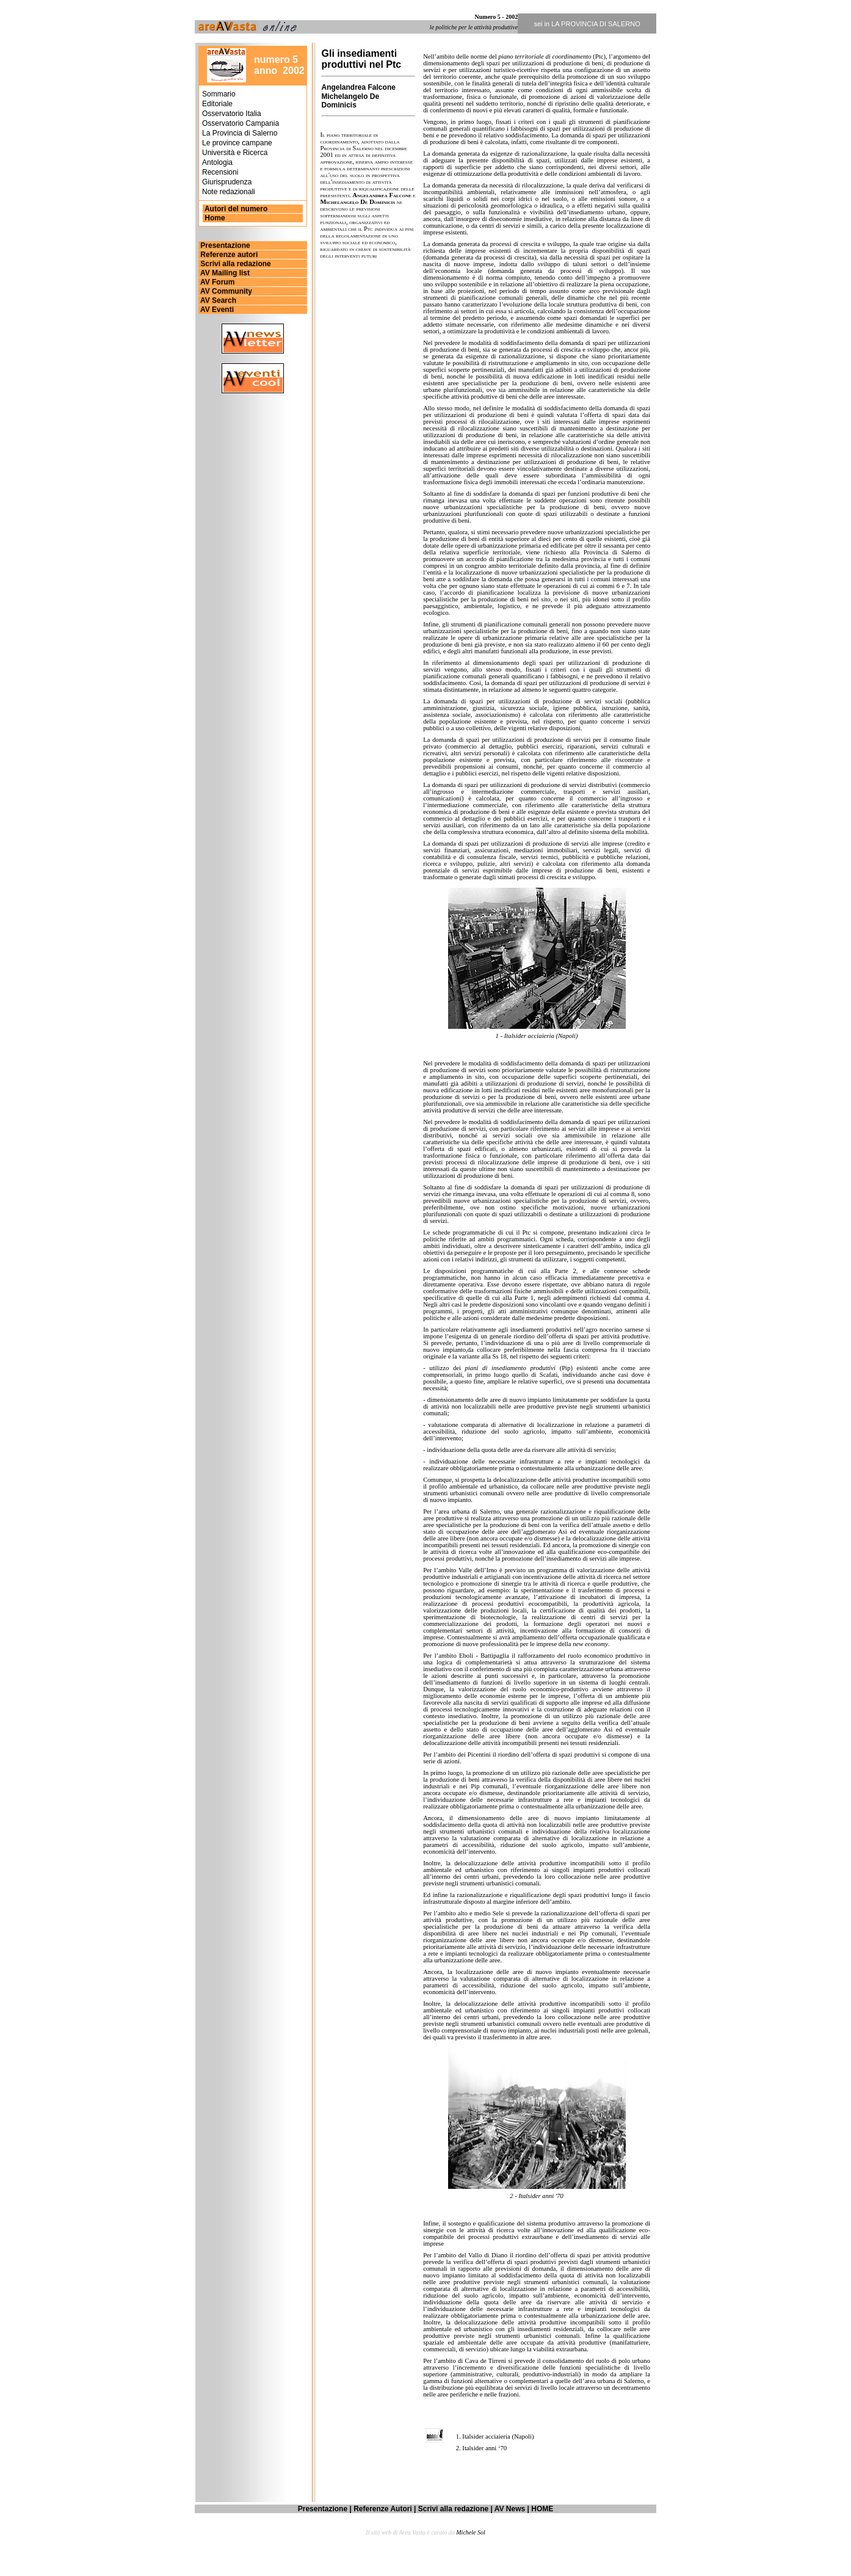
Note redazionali (228, 191)
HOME (542, 2509)
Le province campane (237, 143)
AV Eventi (216, 309)
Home (215, 218)
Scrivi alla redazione (234, 263)
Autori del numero (235, 209)
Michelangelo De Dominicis (351, 100)
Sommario (219, 94)
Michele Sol (470, 2532)
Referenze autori (228, 254)
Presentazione (224, 245)
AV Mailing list (224, 273)
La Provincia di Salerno (239, 133)
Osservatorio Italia (231, 113)
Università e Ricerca (234, 152)
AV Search (217, 300)
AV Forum (216, 282)
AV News (509, 2509)
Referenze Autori (382, 2509)
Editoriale (217, 104)
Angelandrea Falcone (359, 87)
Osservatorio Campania (240, 123)
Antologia (217, 162)
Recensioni (220, 172)
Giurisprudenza (227, 182)
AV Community (225, 291)
